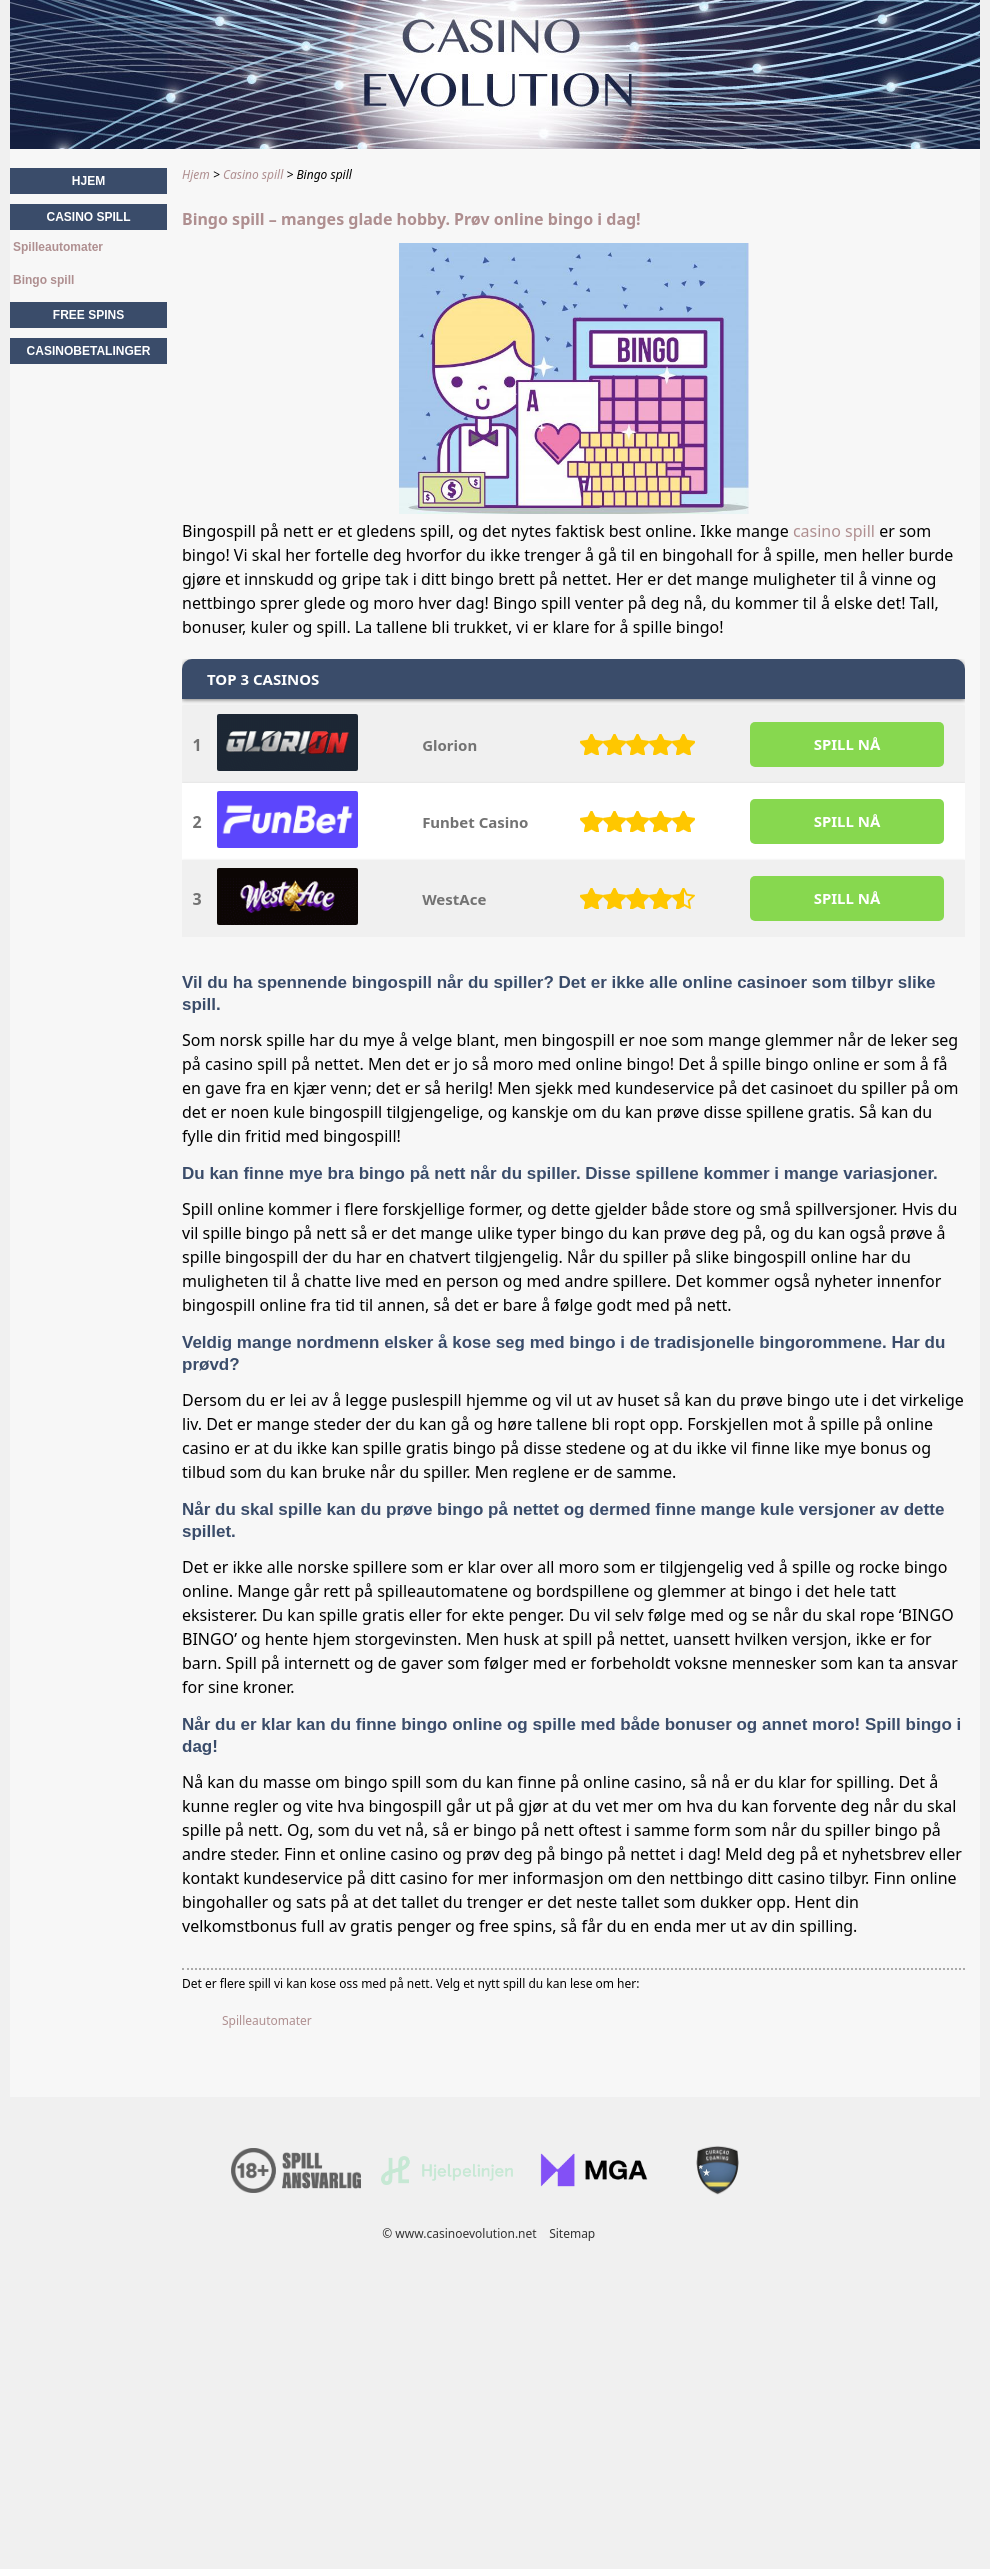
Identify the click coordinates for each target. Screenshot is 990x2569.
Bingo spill (43, 280)
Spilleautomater (267, 2020)
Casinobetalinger (89, 351)
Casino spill (88, 217)
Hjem (88, 181)
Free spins (88, 315)
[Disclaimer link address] (447, 2180)
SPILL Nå (847, 744)
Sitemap (572, 2233)
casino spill (834, 531)
